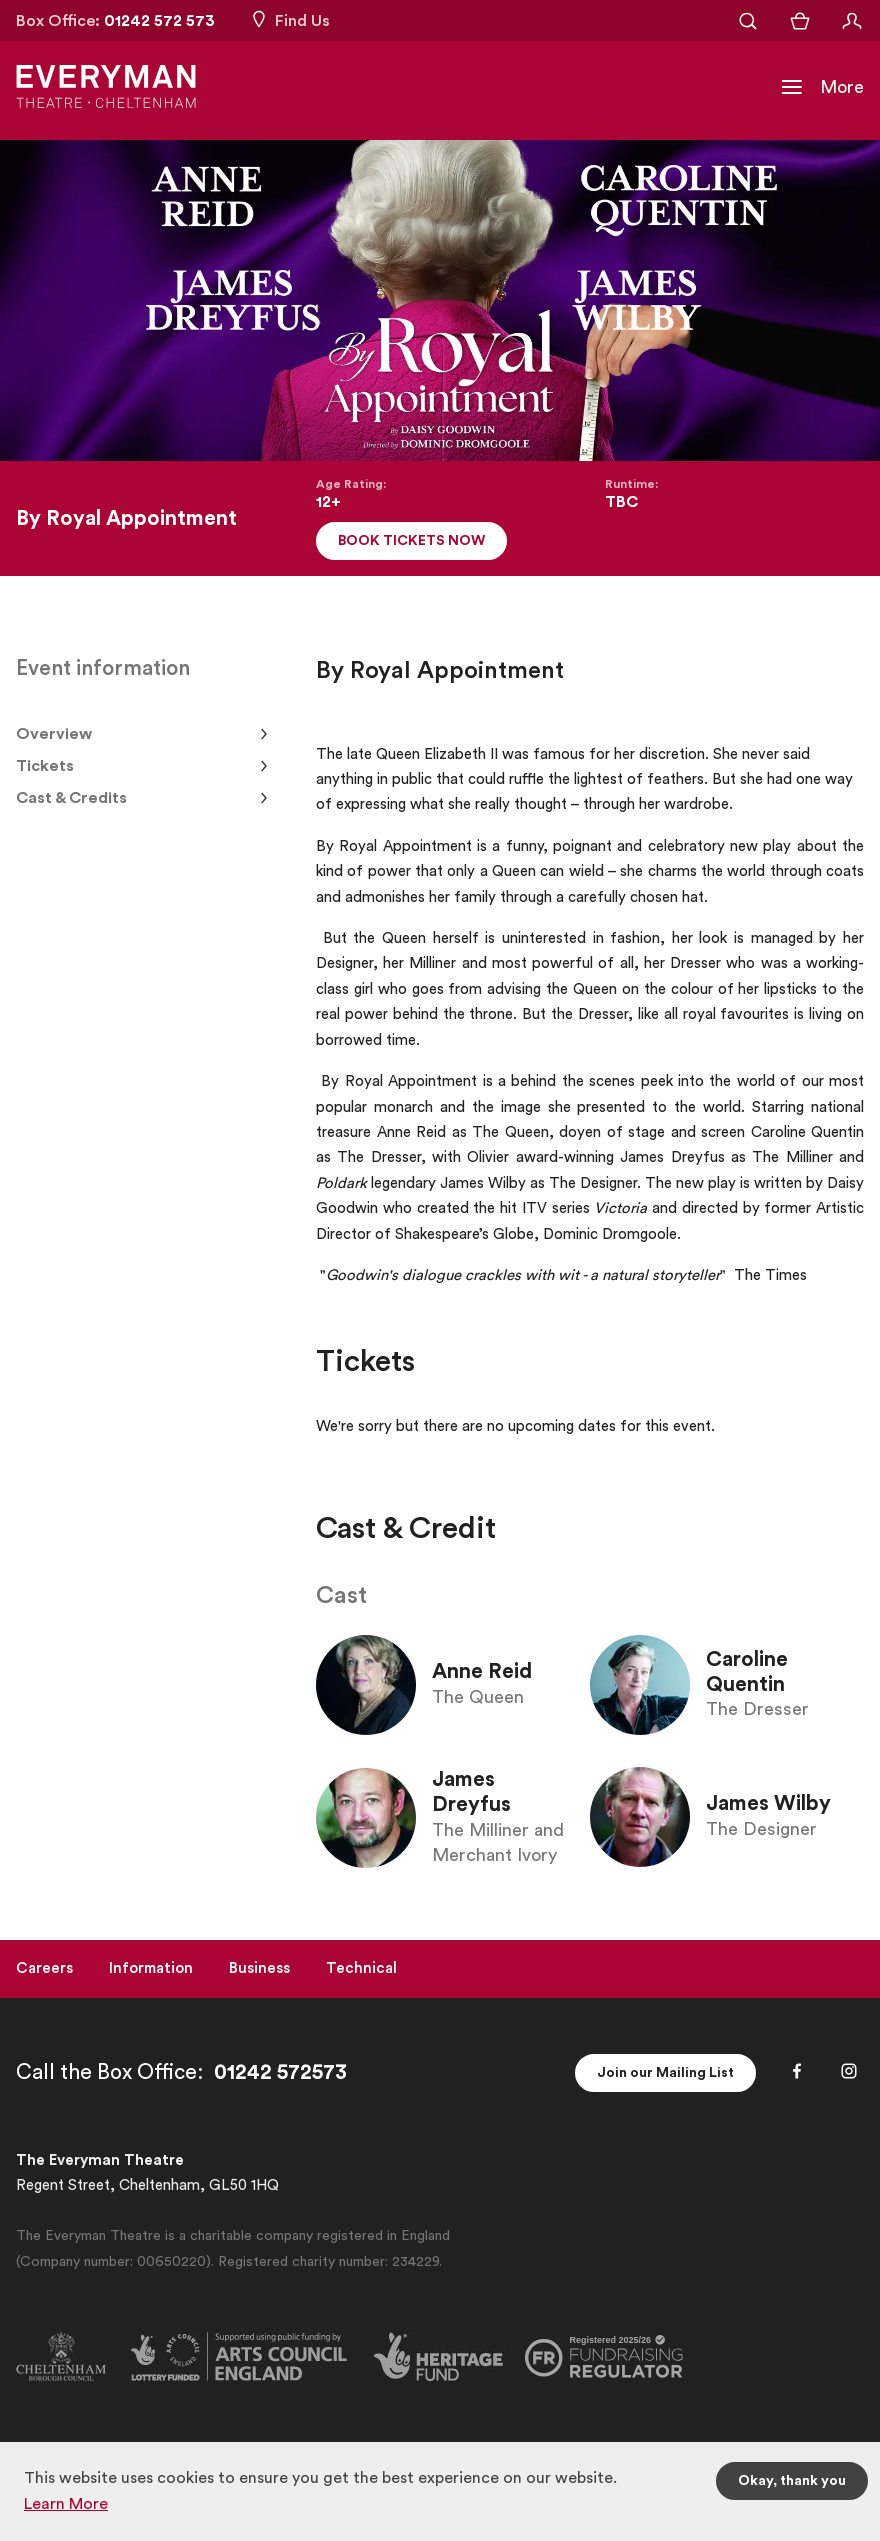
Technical (361, 1968)
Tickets (45, 766)
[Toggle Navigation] (822, 87)
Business (259, 1968)
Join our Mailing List (665, 2073)
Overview (54, 734)
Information (151, 1968)
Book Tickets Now (411, 541)
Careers (44, 1968)
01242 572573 (280, 2072)
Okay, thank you (792, 2481)
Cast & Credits (71, 798)
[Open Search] (748, 21)
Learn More (66, 2504)
